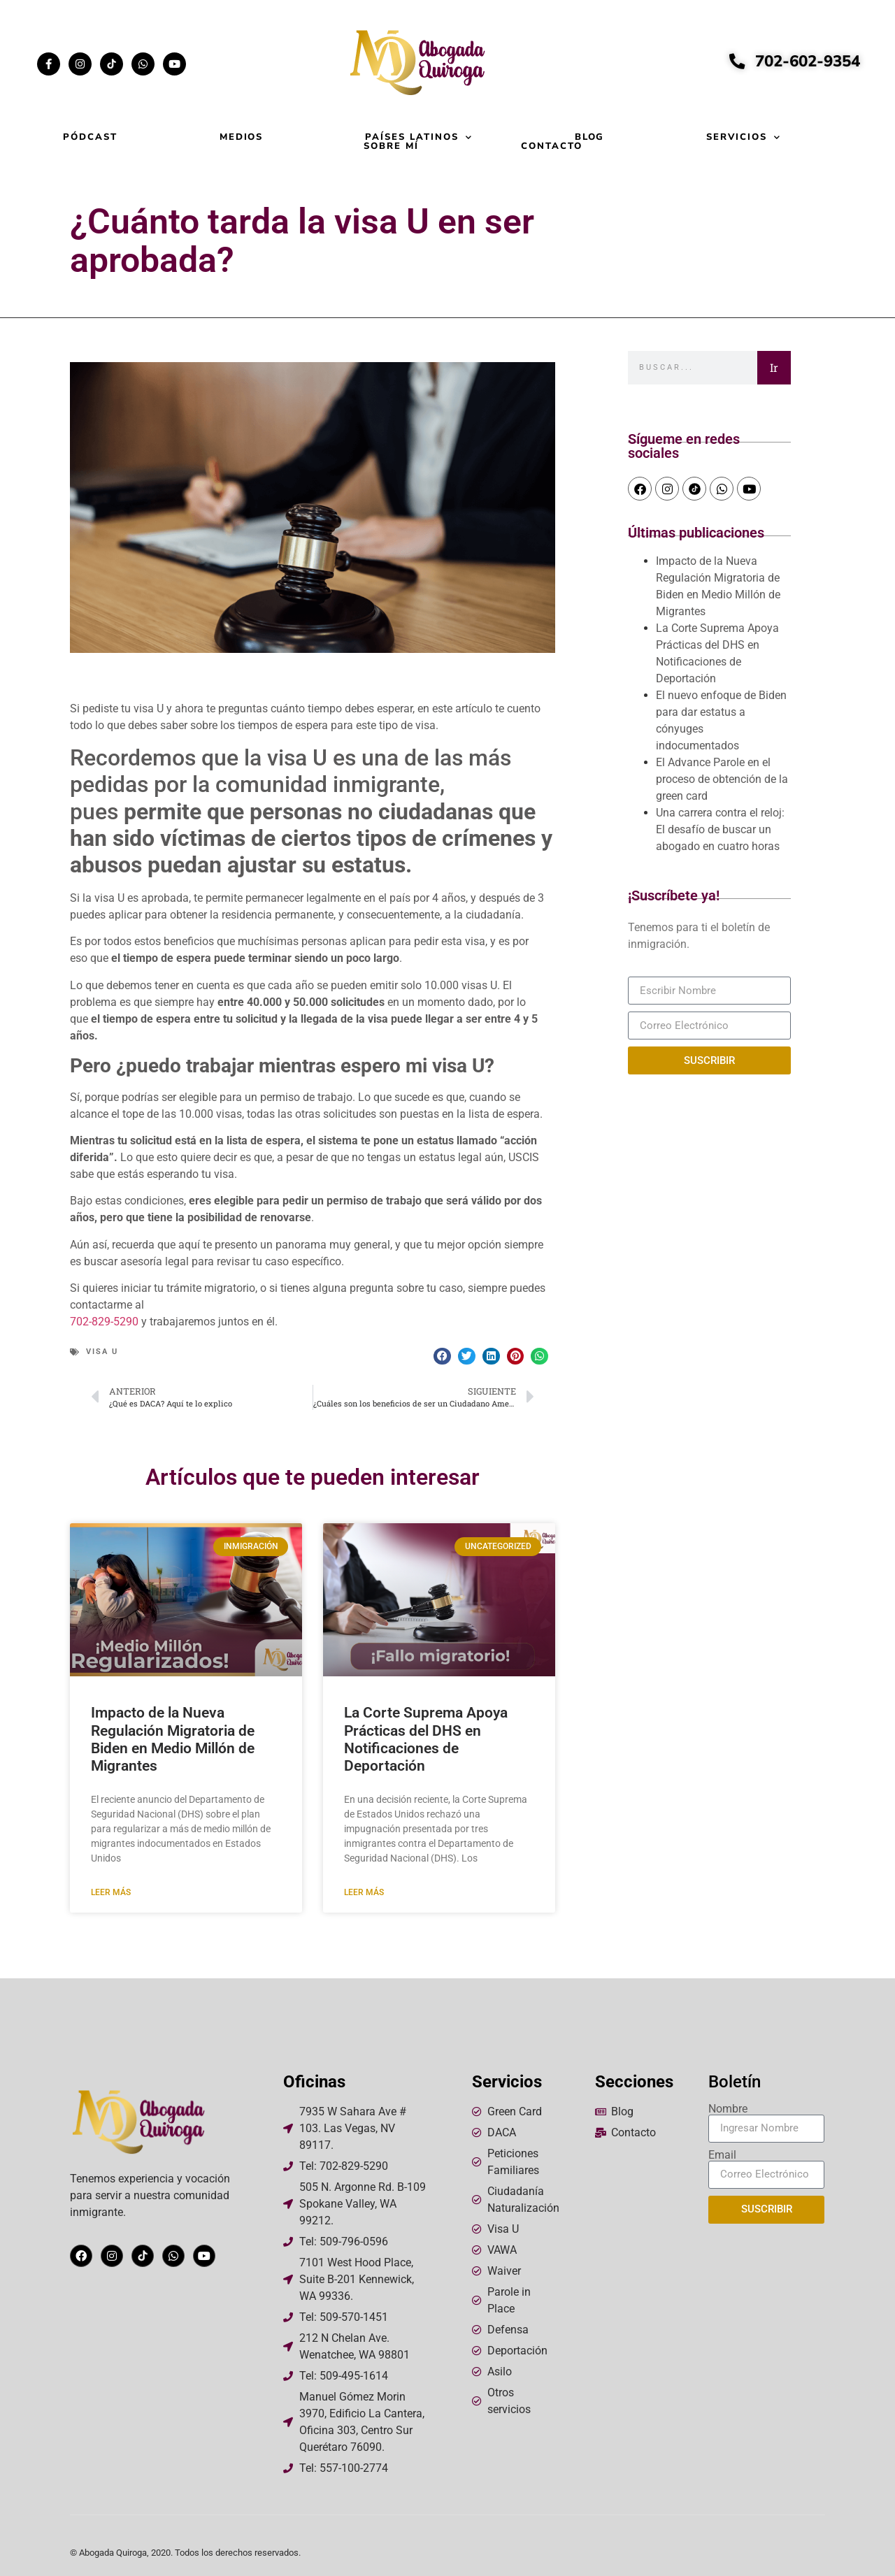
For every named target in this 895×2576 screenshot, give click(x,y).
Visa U (102, 1351)
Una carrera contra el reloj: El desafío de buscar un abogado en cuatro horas (720, 829)
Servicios (743, 137)
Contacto (551, 146)
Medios (242, 137)
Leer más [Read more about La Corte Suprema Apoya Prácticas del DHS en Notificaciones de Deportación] (364, 1892)
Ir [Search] (774, 367)
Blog (590, 137)
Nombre (727, 2109)
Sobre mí (391, 146)
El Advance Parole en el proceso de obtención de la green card (722, 779)
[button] (442, 1356)
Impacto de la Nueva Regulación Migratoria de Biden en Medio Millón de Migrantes (173, 1739)
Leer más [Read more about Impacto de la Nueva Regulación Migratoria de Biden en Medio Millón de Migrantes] (111, 1892)
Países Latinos (418, 137)
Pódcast (90, 137)
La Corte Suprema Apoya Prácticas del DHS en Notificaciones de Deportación (426, 1739)
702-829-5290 (104, 1321)
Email (722, 2155)
